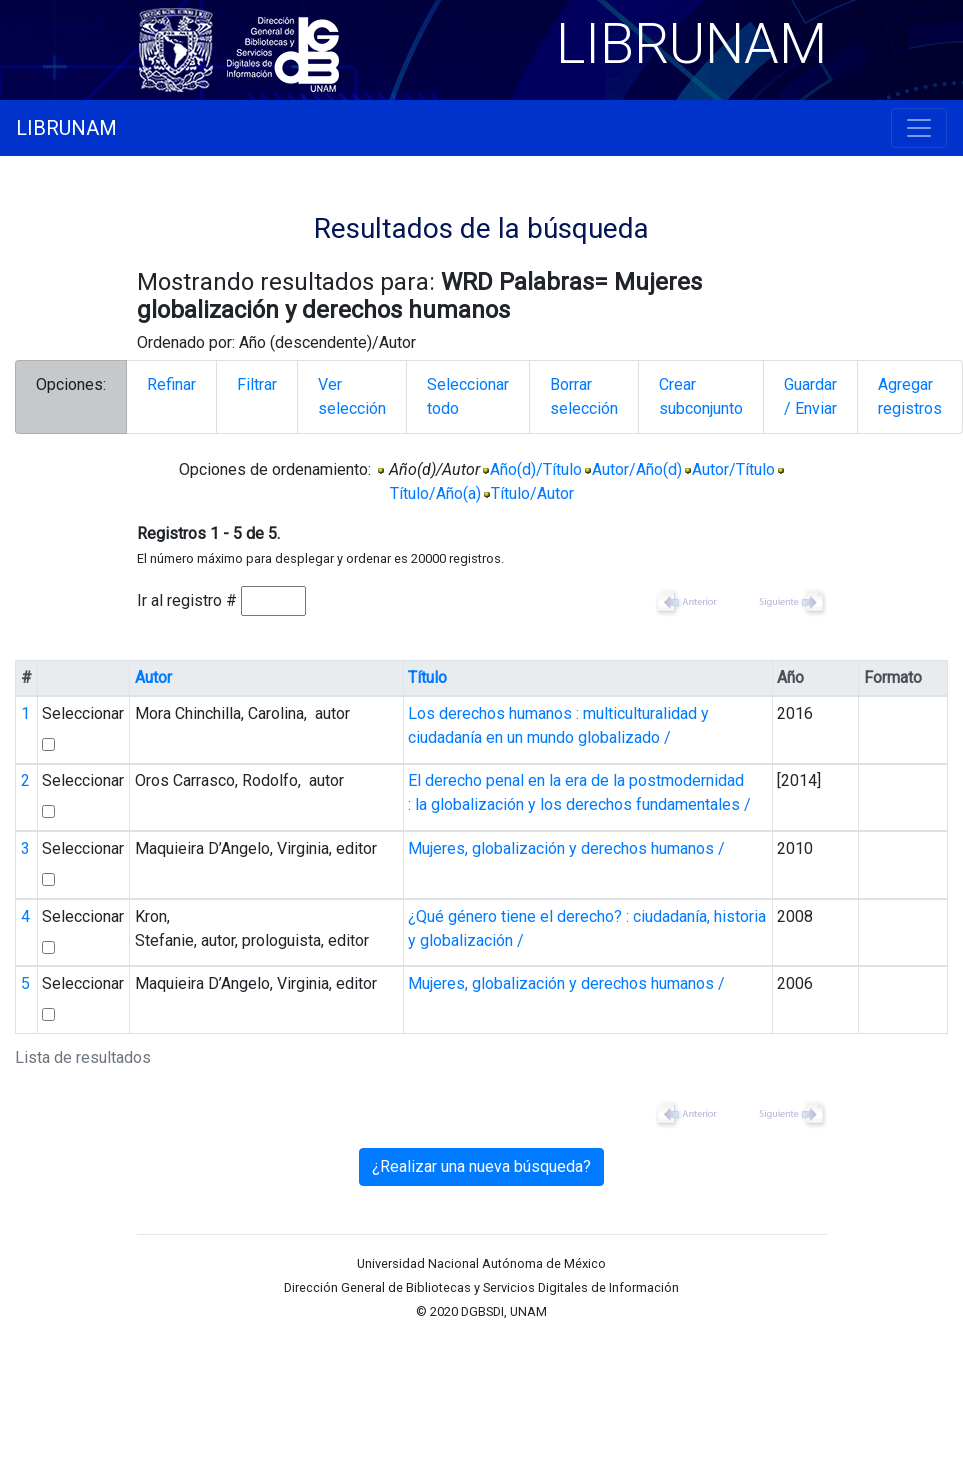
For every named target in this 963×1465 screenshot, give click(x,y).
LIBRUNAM (66, 128)
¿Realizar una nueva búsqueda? (481, 1166)
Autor (153, 677)
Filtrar (257, 384)
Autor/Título (733, 469)
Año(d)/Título (536, 469)
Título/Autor (532, 493)
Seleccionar (83, 713)
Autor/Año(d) (637, 469)
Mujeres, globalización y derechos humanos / (566, 848)
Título (427, 677)
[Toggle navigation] (919, 128)
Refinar (171, 384)
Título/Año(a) (435, 493)
